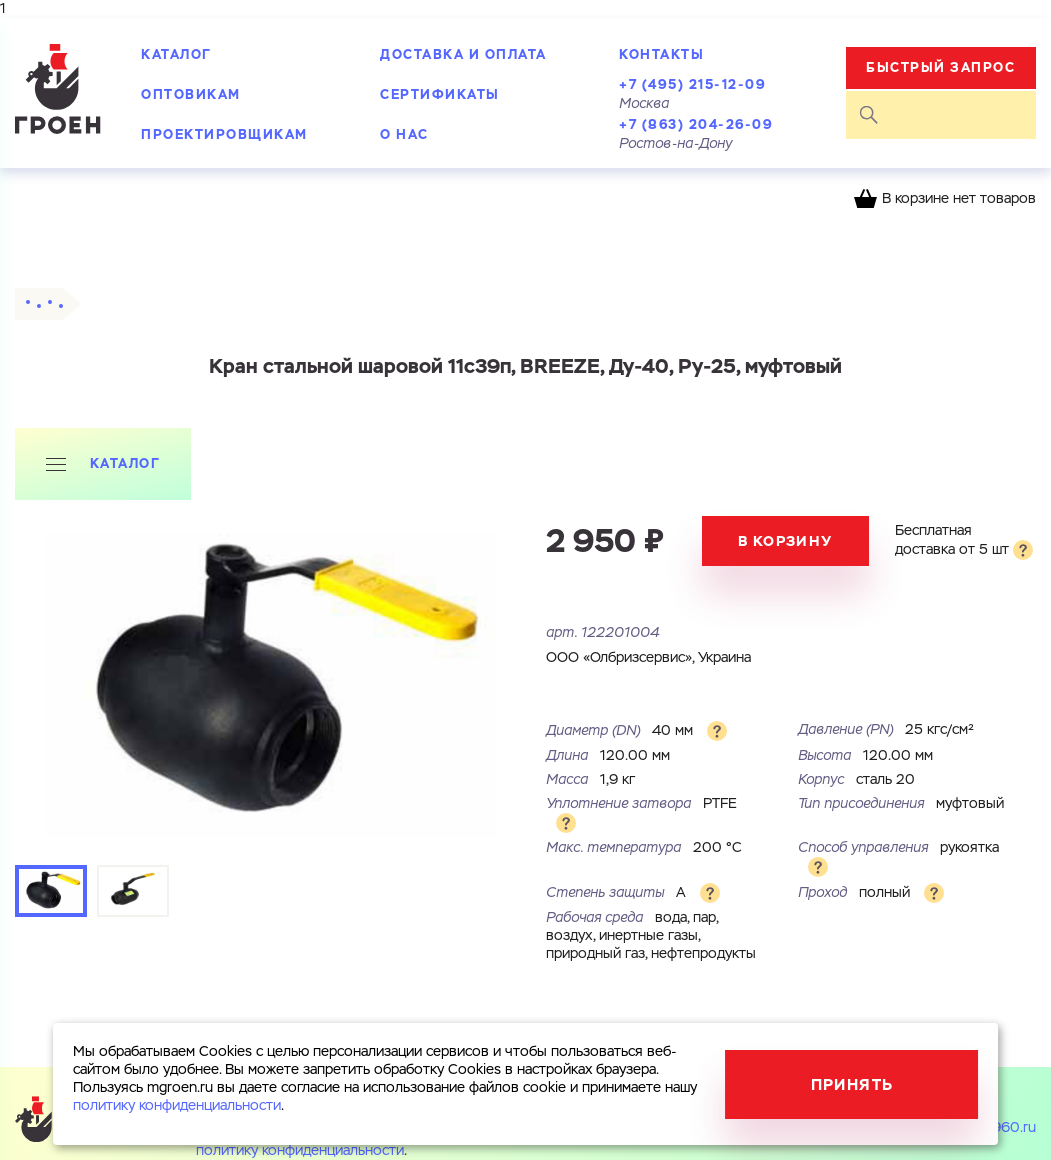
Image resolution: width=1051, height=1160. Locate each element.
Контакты (661, 54)
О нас (404, 134)
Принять (852, 1084)
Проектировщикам (224, 134)
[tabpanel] (270, 684)
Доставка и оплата (463, 54)
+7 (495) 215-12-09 (692, 84)
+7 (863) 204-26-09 (696, 124)
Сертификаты (440, 94)
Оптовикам (191, 94)
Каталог (176, 54)
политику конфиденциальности (300, 1151)
